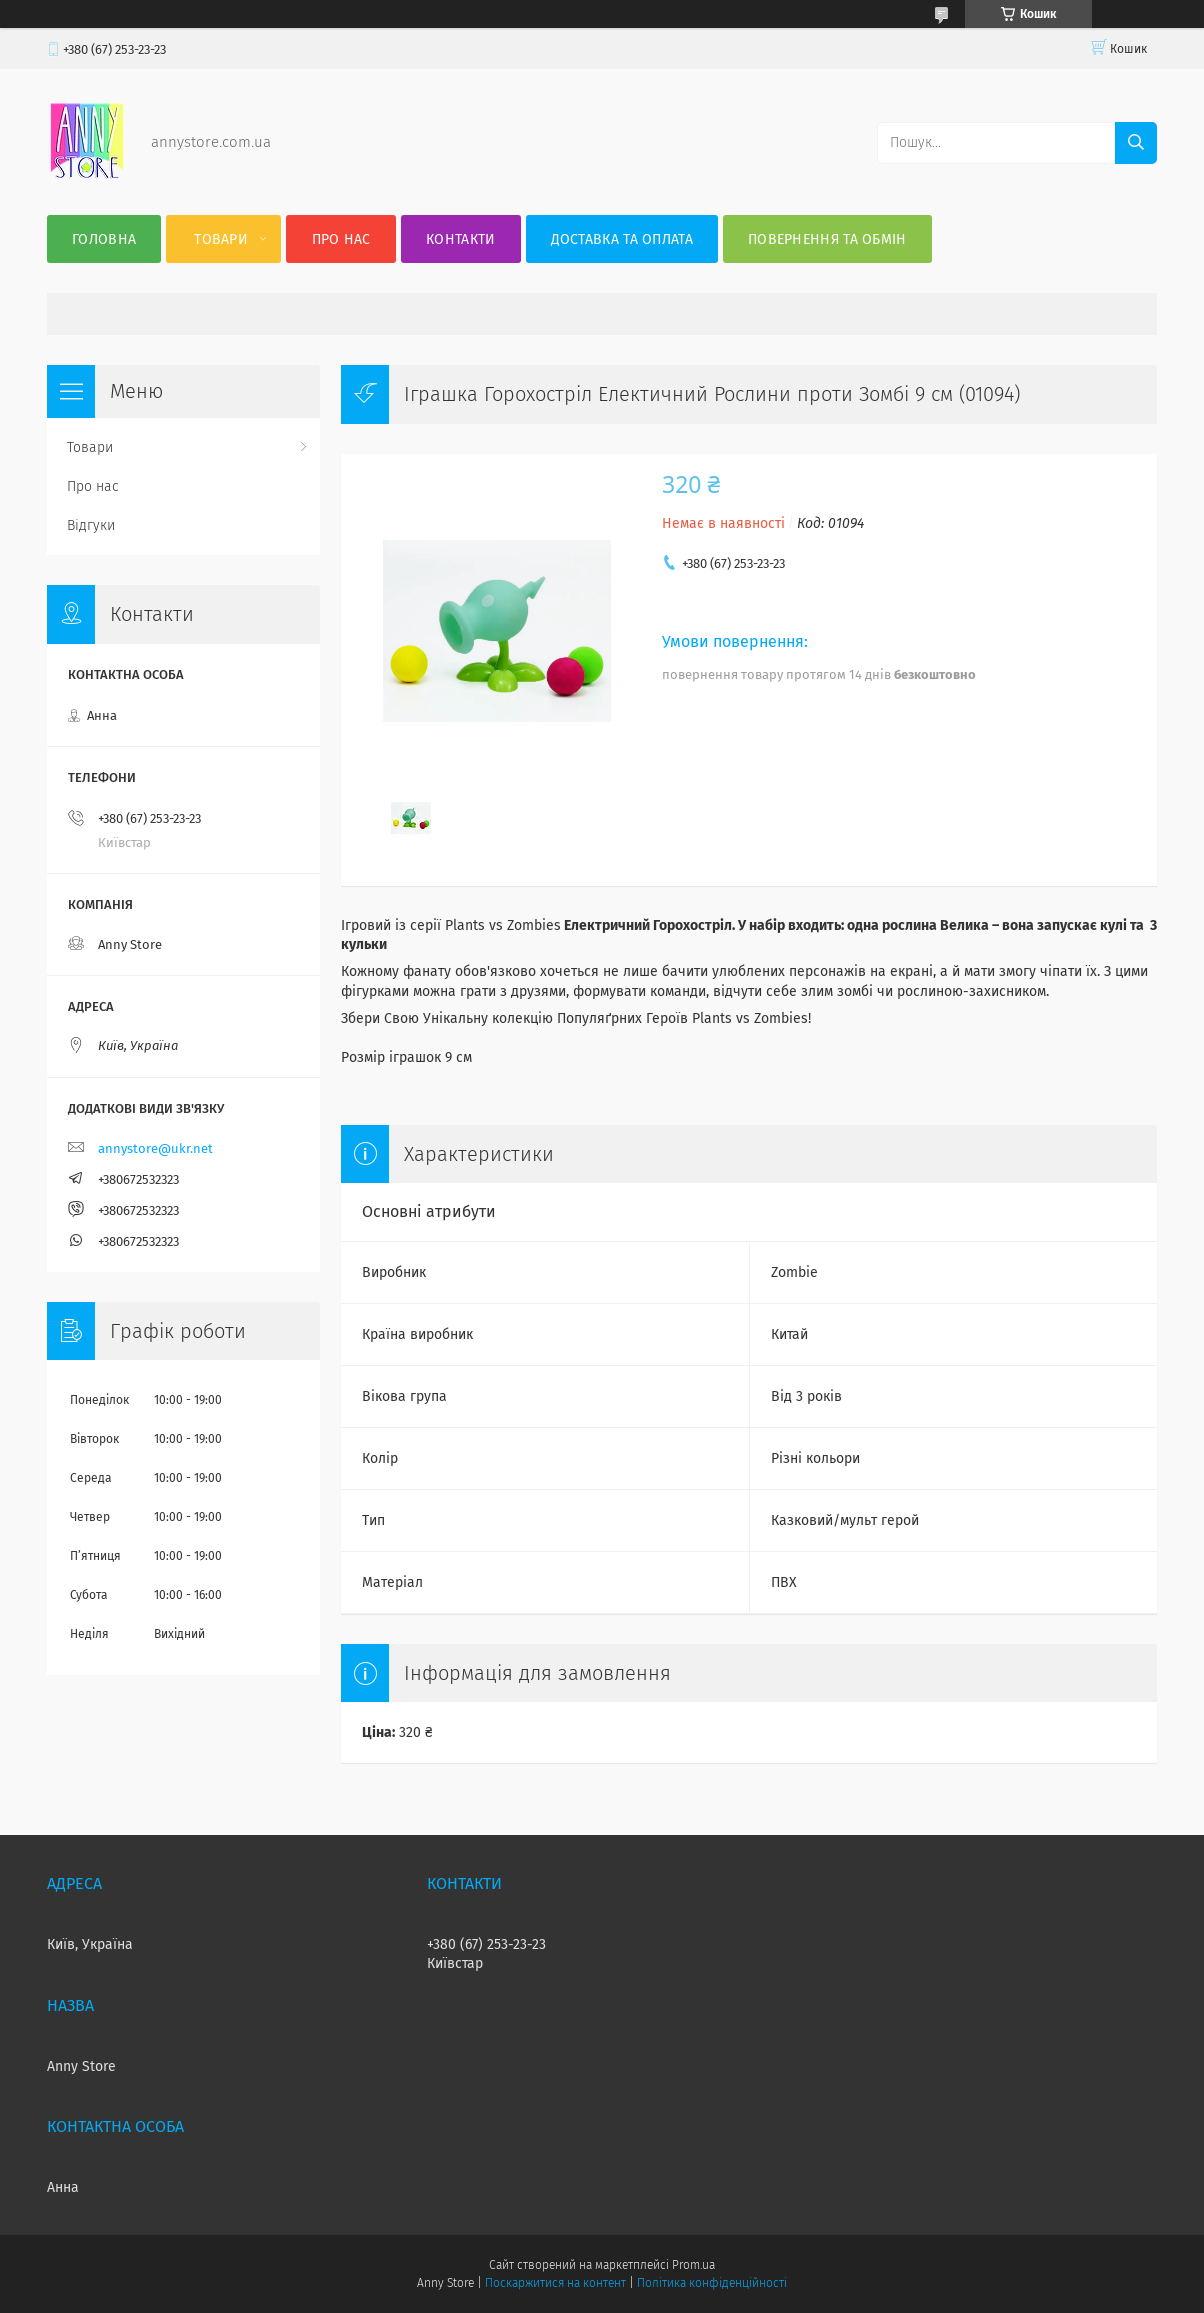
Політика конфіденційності (712, 2283)
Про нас (341, 239)
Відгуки (91, 525)
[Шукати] (1136, 143)
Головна (104, 239)
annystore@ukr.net (155, 1148)
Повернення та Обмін (827, 239)
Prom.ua (693, 2265)
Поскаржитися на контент (555, 2283)
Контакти (460, 239)
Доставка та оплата (622, 239)
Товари (221, 239)
